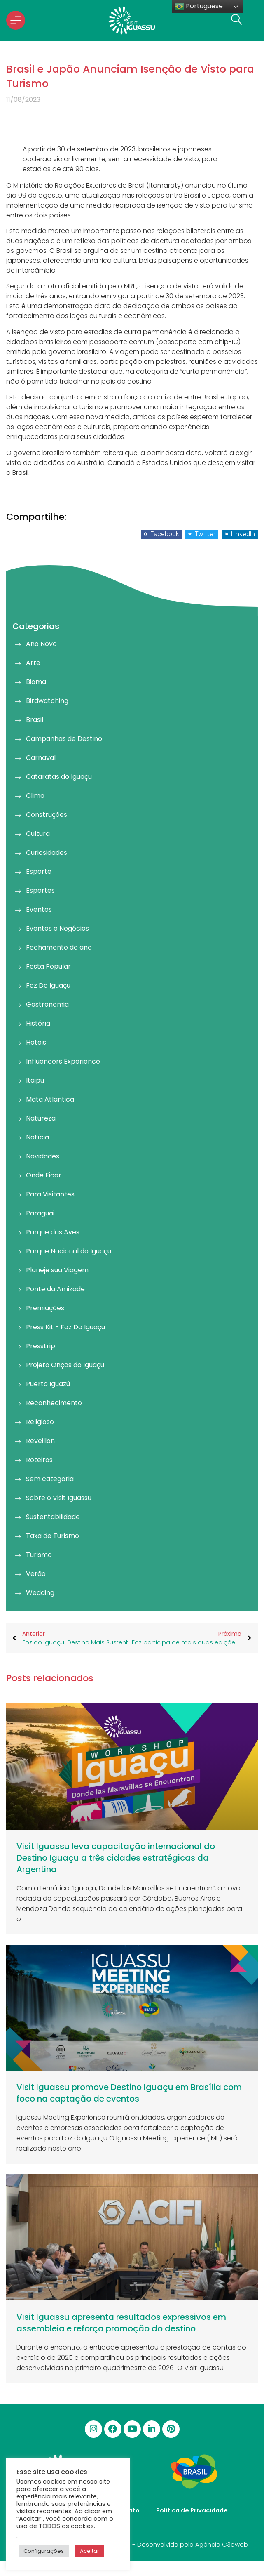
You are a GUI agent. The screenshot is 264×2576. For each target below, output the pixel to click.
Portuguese (198, 6)
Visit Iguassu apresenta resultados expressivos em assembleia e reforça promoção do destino (121, 2322)
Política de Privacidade (192, 2510)
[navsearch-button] (234, 20)
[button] (161, 534)
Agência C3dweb (221, 2544)
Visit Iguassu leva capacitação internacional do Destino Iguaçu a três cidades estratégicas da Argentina (115, 1857)
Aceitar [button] (89, 2551)
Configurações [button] (43, 2551)
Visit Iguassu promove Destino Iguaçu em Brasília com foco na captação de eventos (129, 2092)
